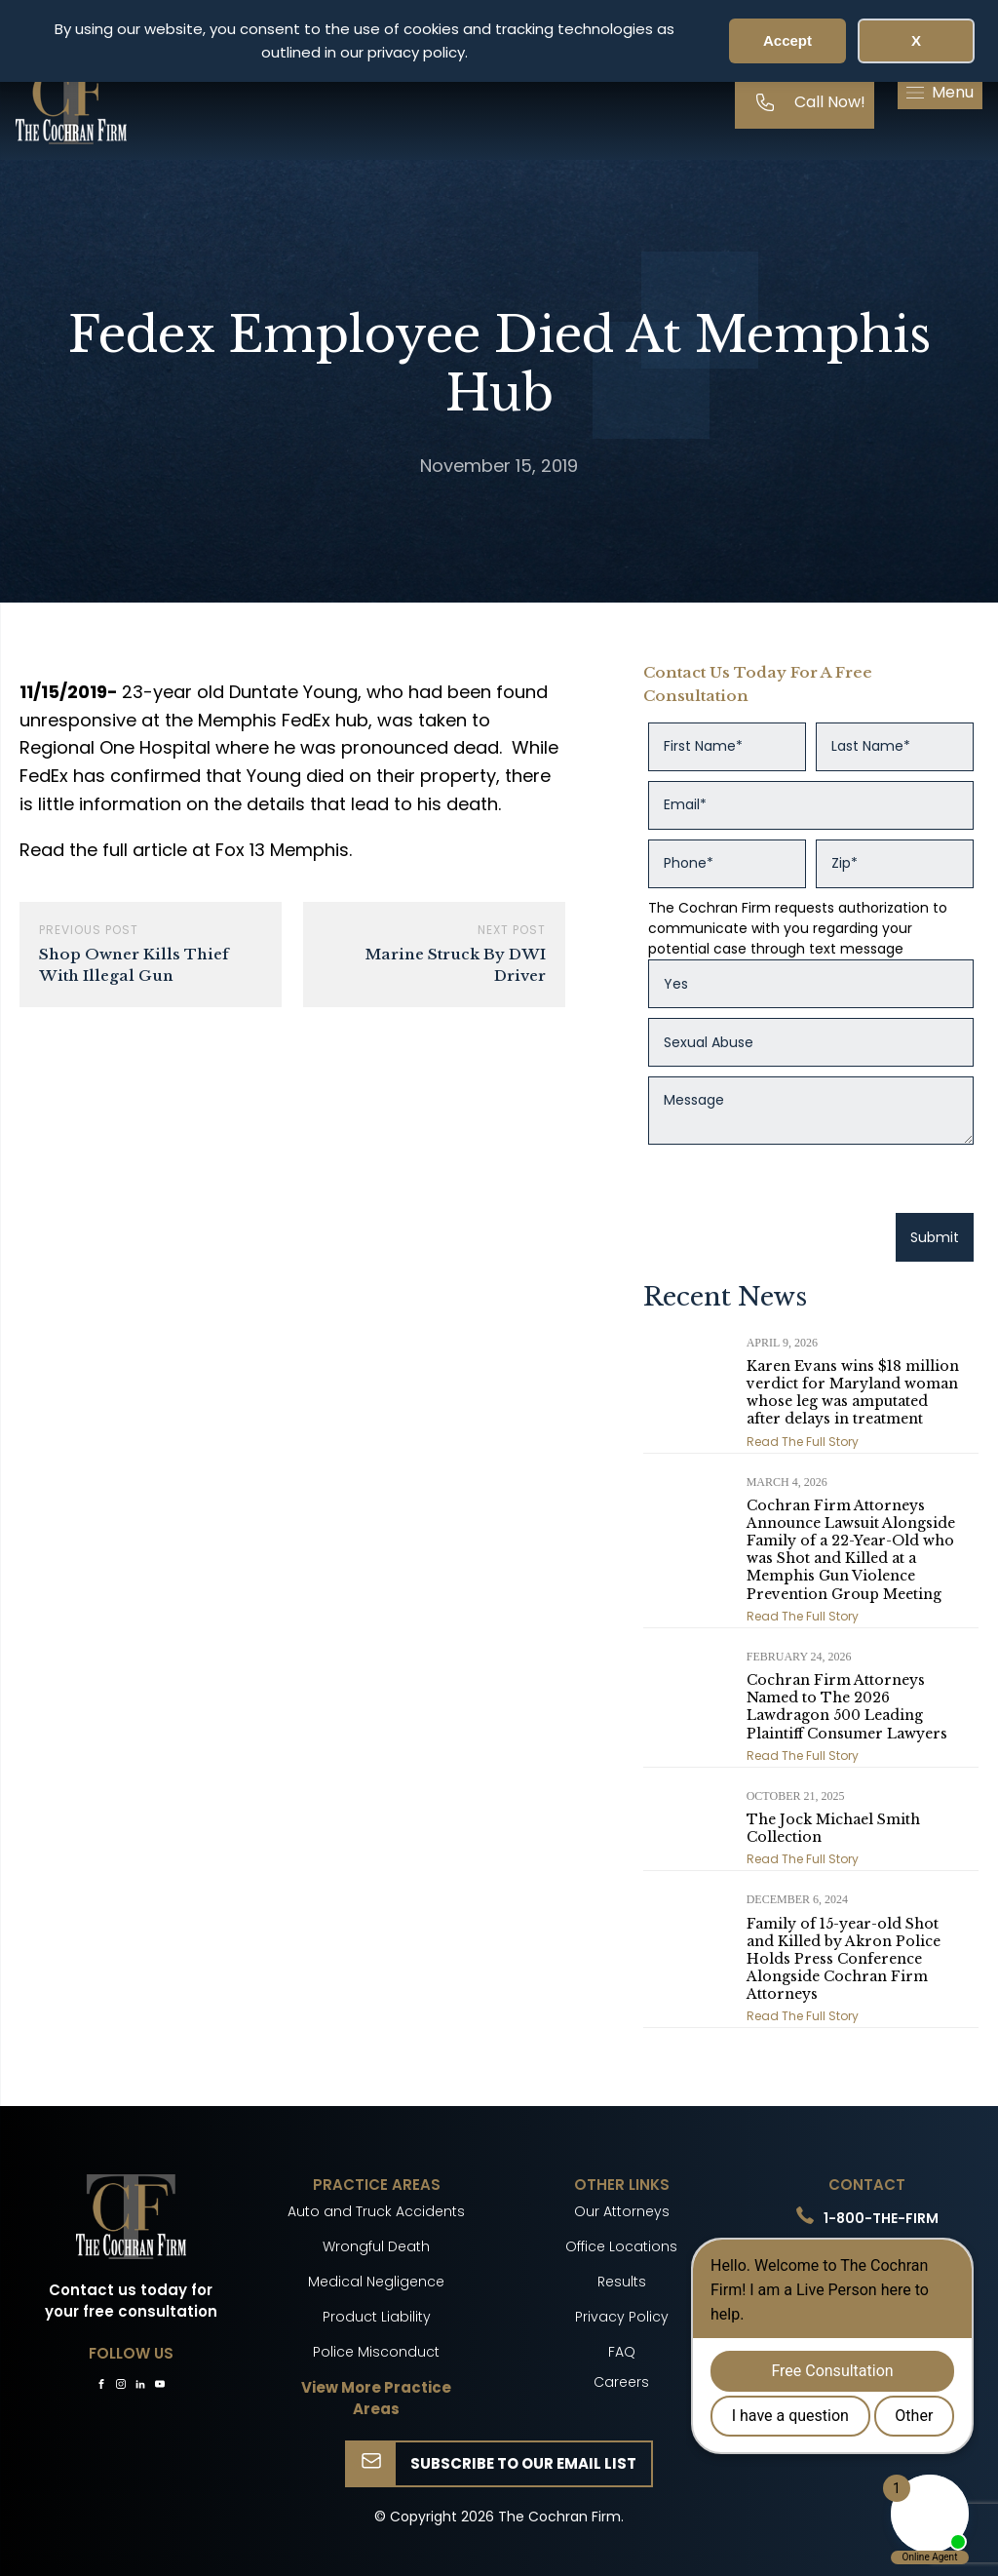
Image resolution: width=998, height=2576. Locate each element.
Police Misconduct (376, 2351)
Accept (787, 40)
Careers (621, 2382)
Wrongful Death (376, 2246)
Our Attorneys (622, 2211)
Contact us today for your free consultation (131, 2301)
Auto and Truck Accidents (376, 2211)
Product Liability (377, 2316)
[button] (940, 92)
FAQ (621, 2351)
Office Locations (621, 2246)
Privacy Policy (622, 2316)
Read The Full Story (803, 1441)
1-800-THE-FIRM (881, 2218)
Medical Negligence (376, 2281)
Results (621, 2281)
